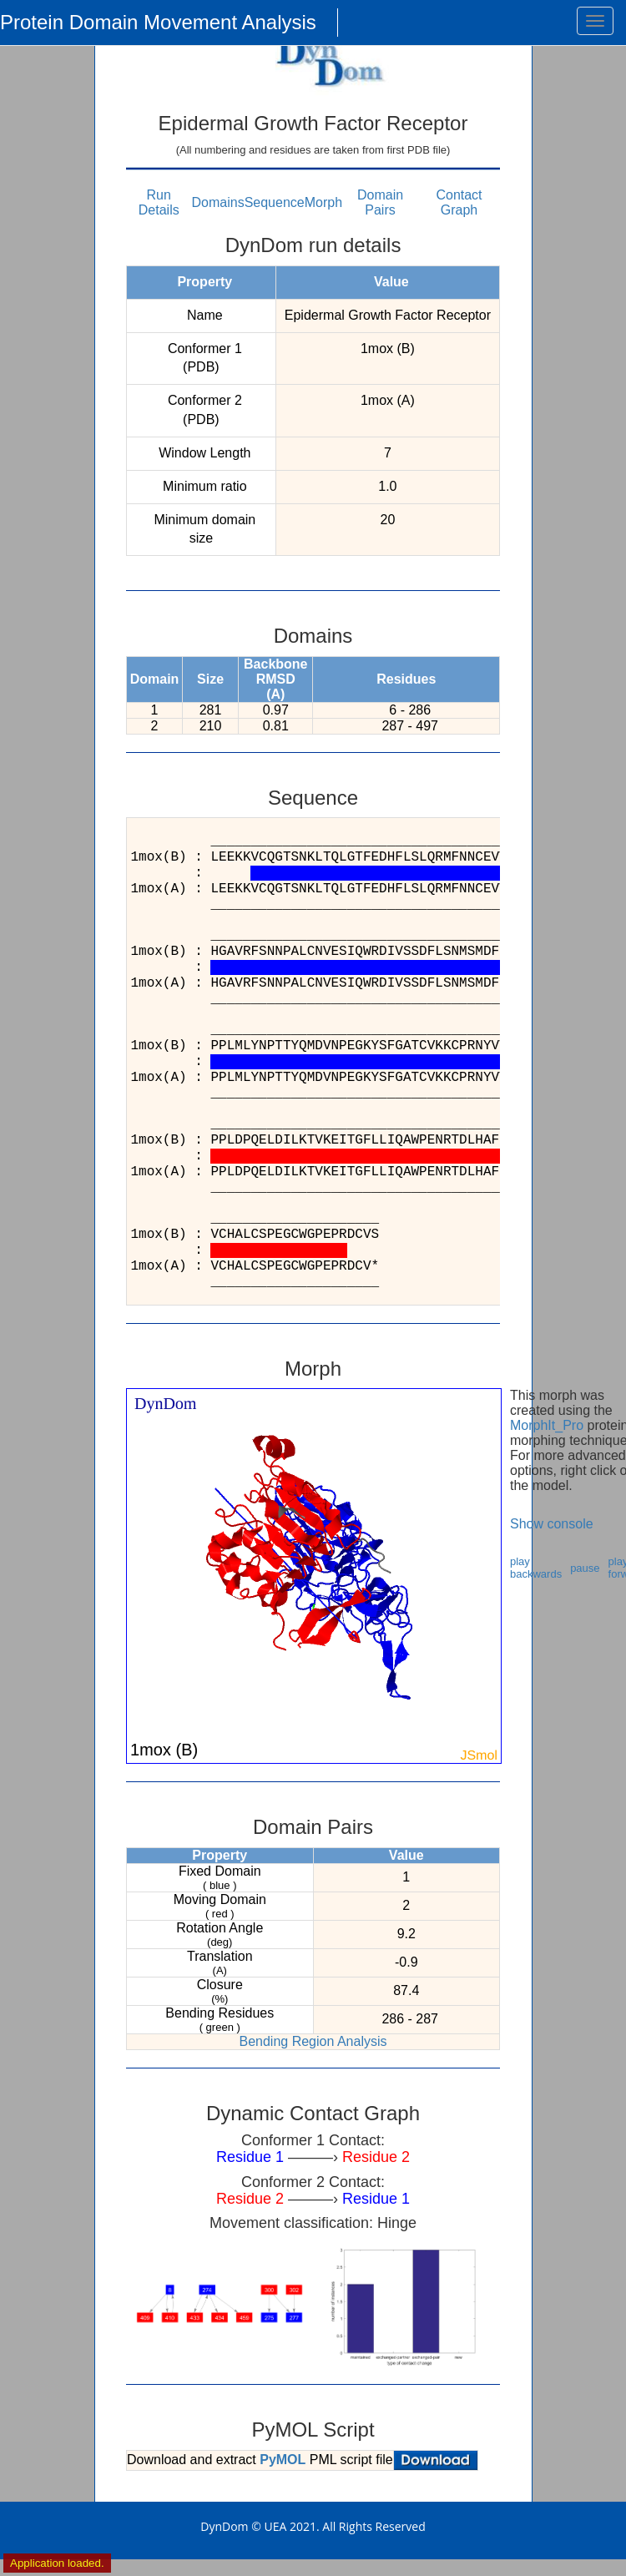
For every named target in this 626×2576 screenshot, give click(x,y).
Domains (218, 202)
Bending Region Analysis (312, 2041)
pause (584, 1568)
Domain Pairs (380, 202)
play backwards (536, 1567)
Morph (323, 202)
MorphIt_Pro (546, 1425)
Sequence (275, 202)
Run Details (159, 202)
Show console (551, 1524)
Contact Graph (459, 202)
